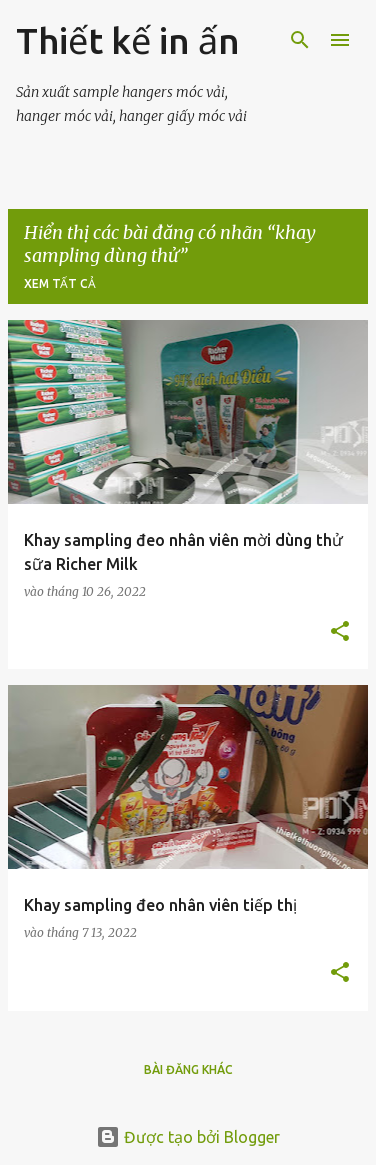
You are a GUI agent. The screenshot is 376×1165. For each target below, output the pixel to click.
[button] (340, 632)
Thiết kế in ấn (128, 40)
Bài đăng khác (188, 1069)
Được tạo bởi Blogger (188, 1137)
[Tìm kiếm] (300, 40)
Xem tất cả (60, 283)
